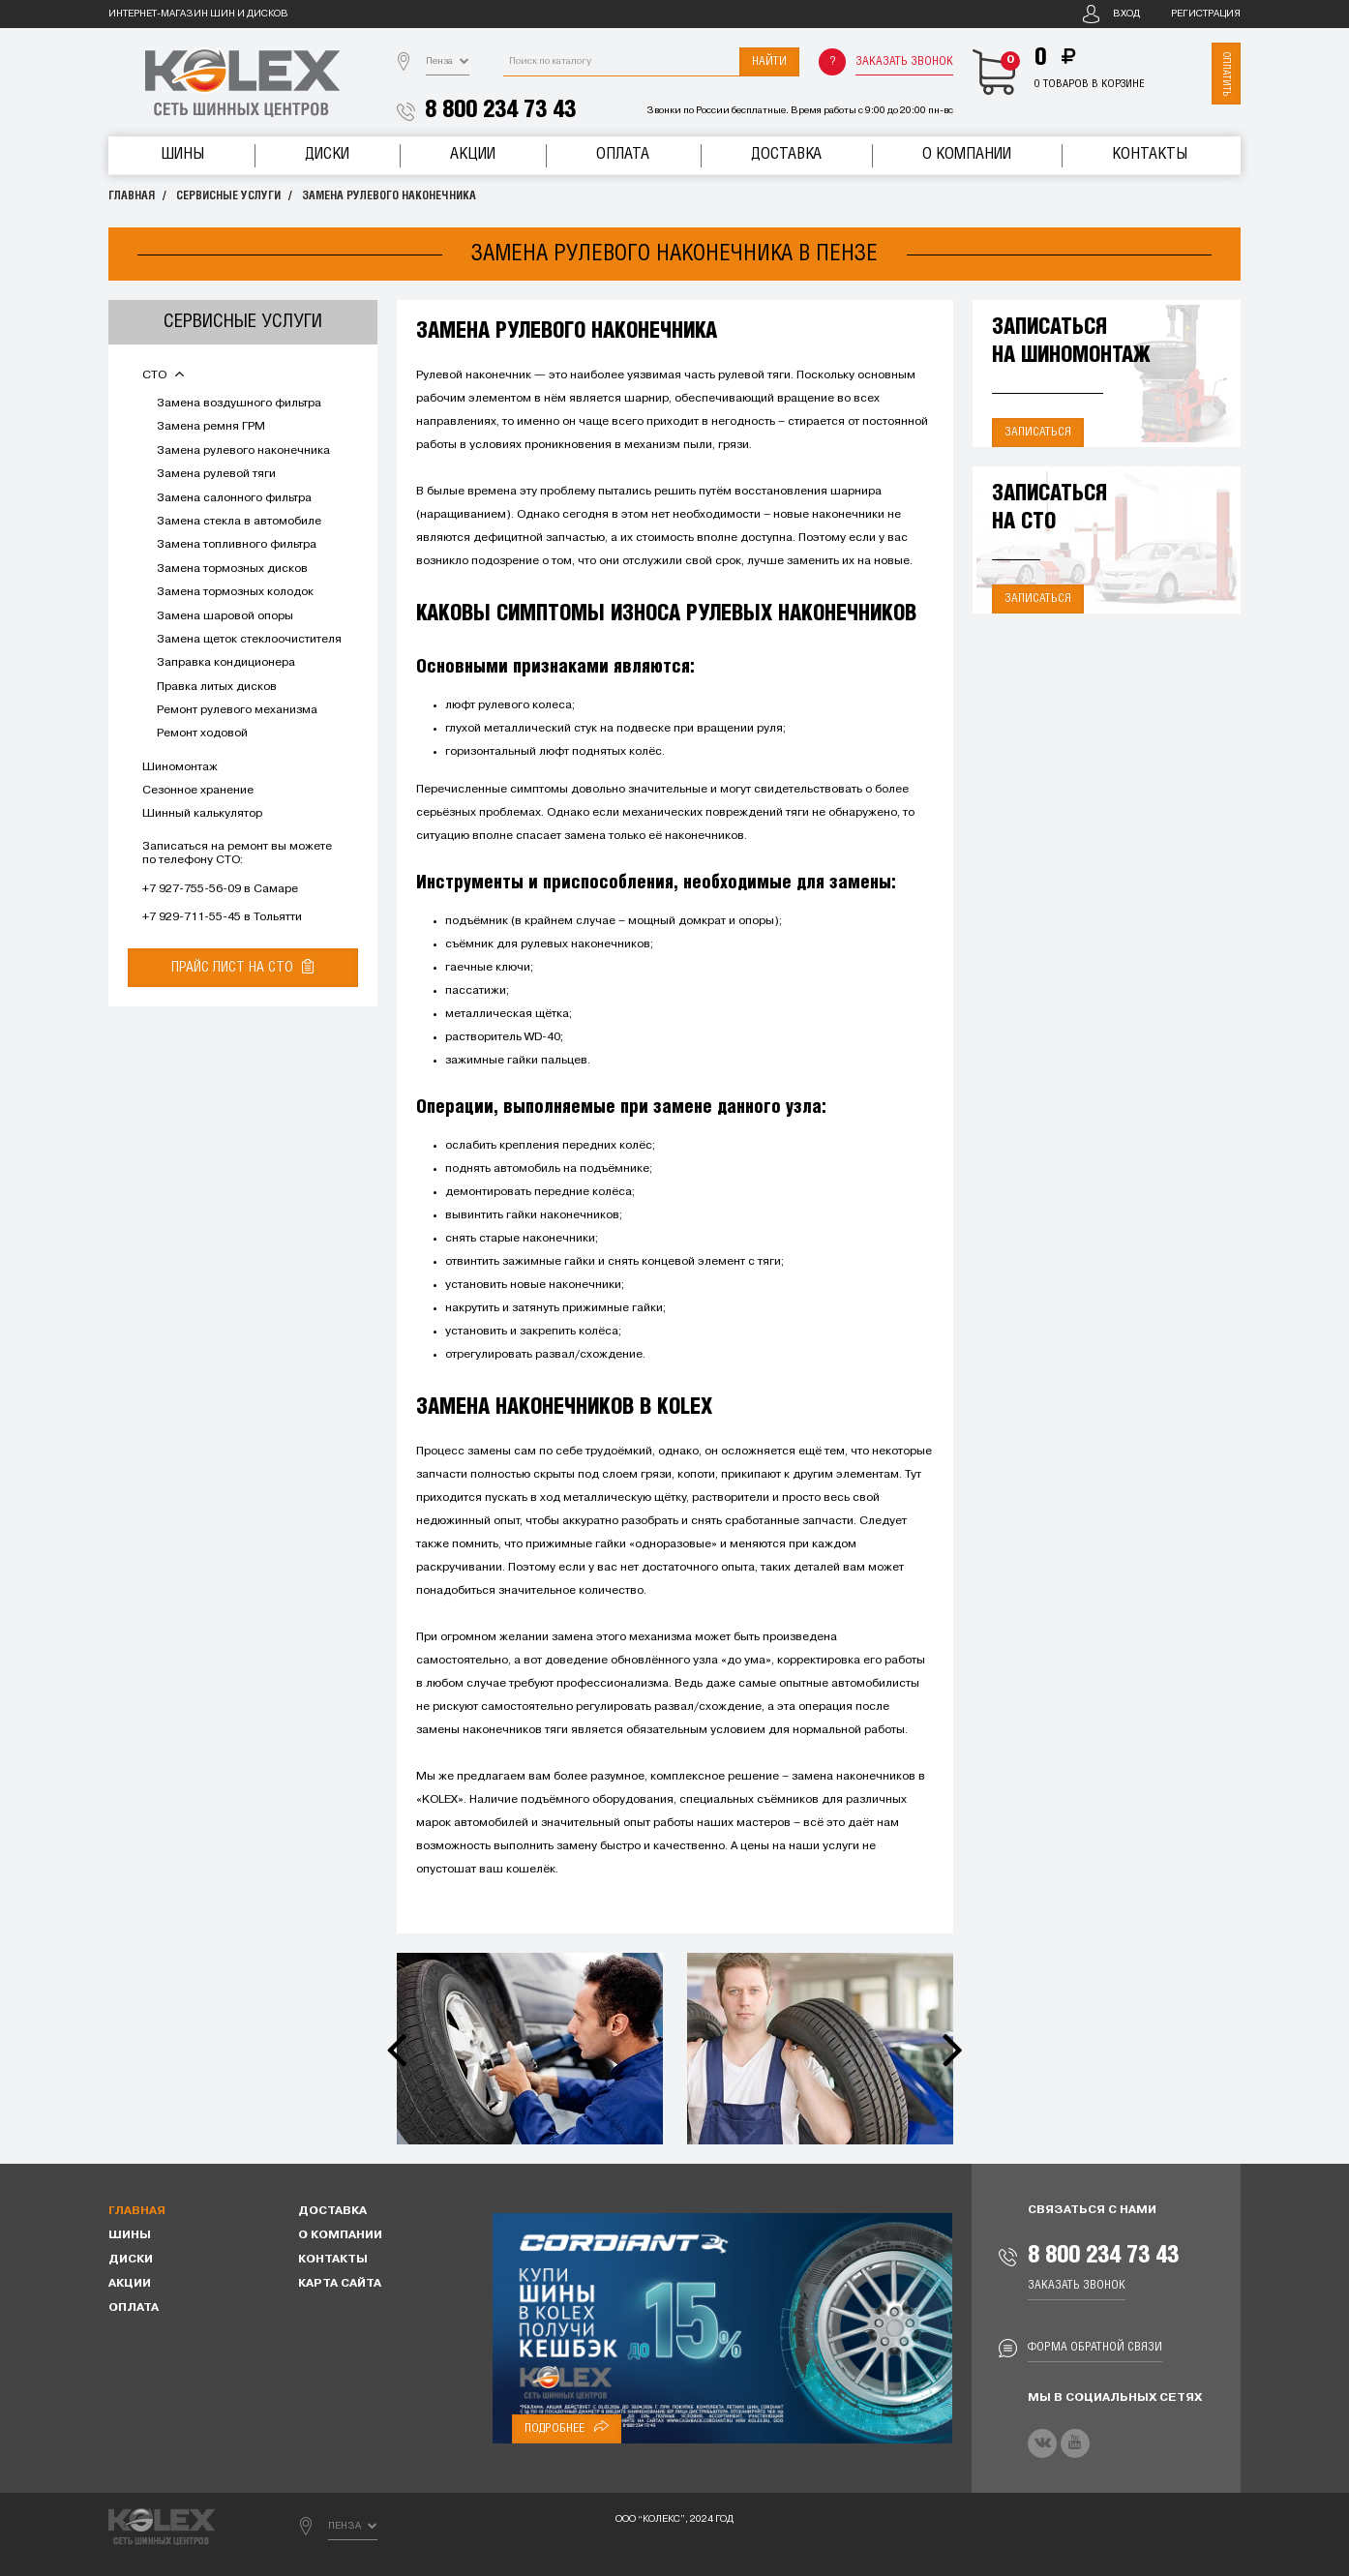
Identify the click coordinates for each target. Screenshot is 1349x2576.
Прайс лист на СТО (242, 967)
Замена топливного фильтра (236, 545)
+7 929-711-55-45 (191, 917)
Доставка (786, 154)
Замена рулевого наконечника (389, 196)
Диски (327, 154)
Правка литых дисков (217, 687)
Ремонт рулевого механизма (237, 710)
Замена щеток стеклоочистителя (249, 639)
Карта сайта (339, 2284)
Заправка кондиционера (226, 663)
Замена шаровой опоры (225, 616)
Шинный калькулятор (202, 814)
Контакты (1149, 154)
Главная (131, 196)
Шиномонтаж (180, 767)
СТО (163, 375)
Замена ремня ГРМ (211, 427)
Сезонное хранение (198, 790)
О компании (966, 154)
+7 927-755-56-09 (191, 889)
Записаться (1037, 432)
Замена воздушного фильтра (239, 403)
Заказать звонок (904, 61)
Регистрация (1206, 14)
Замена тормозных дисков (232, 569)
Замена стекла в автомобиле (239, 521)
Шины (182, 154)
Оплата (622, 154)
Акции (472, 154)
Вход (1126, 14)
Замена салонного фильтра (234, 498)
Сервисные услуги (228, 196)
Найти (769, 61)
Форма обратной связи (1095, 2347)
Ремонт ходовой (202, 733)
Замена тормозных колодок (235, 592)
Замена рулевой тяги (216, 474)
